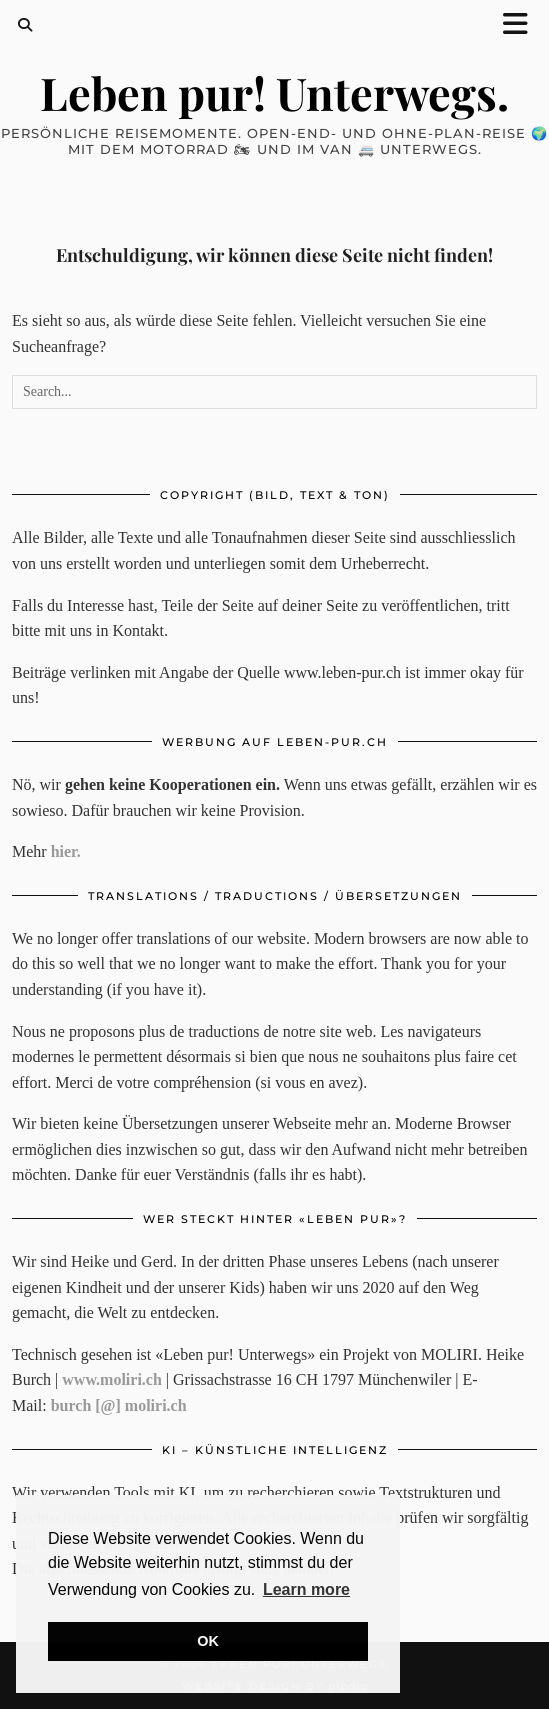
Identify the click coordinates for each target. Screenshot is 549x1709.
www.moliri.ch (112, 1379)
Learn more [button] (306, 1589)
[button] (522, 25)
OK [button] (208, 1641)
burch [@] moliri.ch (119, 1405)
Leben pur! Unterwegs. (274, 92)
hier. (66, 851)
